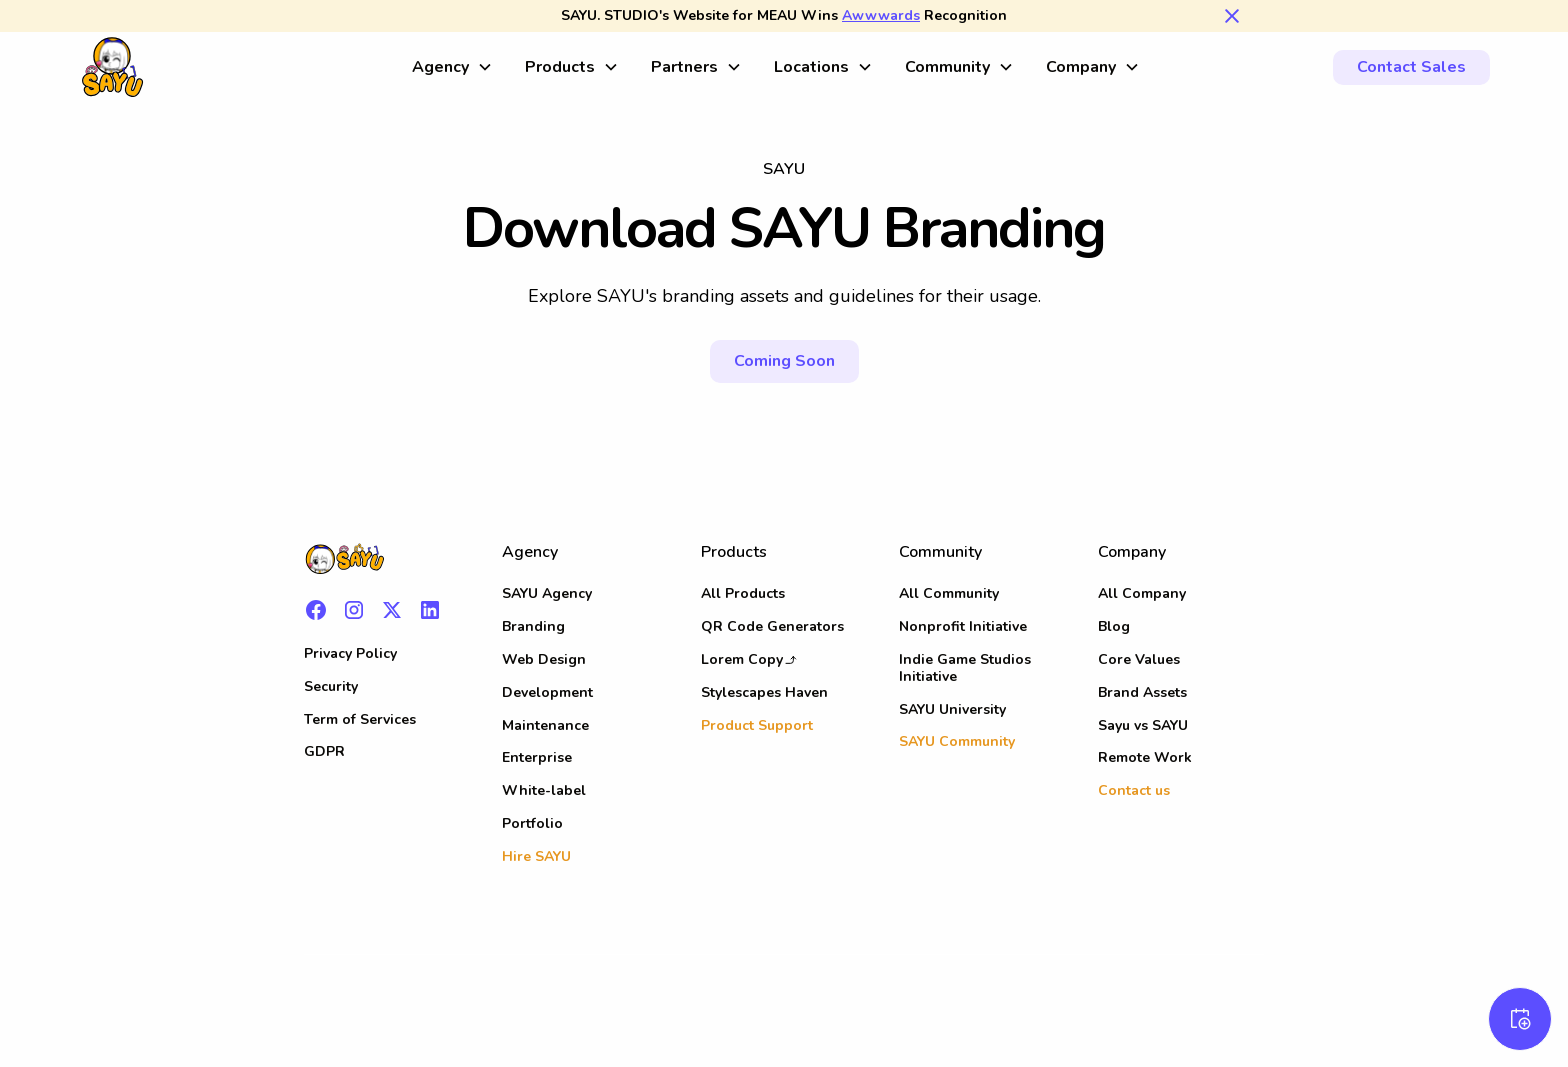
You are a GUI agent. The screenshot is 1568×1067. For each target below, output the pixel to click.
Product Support (757, 725)
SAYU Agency (547, 593)
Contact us (1134, 790)
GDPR (324, 751)
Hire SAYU (536, 856)
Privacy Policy (350, 653)
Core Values (1139, 659)
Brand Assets (1142, 692)
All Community (949, 593)
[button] (452, 67)
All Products (743, 593)
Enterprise (537, 757)
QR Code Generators (772, 626)
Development (547, 692)
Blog (1114, 626)
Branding (533, 626)
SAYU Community (957, 741)
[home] (237, 67)
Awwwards (881, 15)
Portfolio (532, 823)
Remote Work (1145, 757)
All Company (1142, 593)
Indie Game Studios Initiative (965, 668)
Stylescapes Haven (764, 692)
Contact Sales (1411, 67)
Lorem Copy (742, 659)
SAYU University (952, 709)
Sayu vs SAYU (1143, 725)
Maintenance (545, 725)
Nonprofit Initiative (963, 626)
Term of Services (360, 719)
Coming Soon (784, 361)
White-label (544, 790)
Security (331, 686)
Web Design (544, 659)
